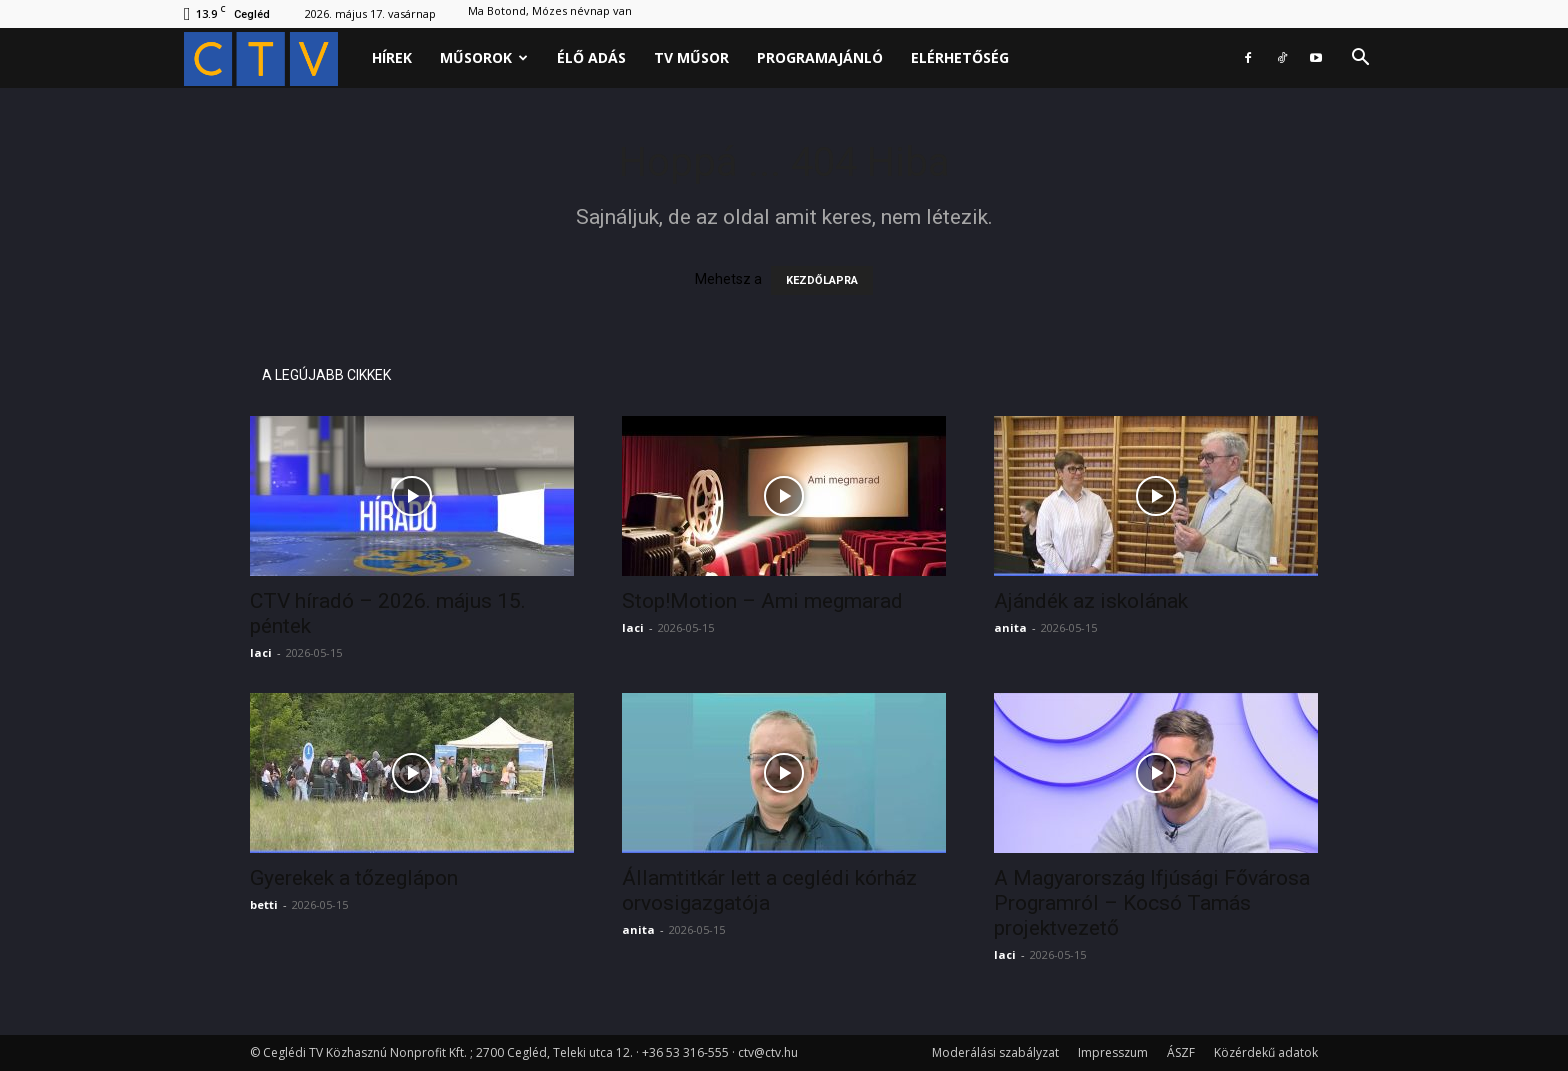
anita (1010, 627)
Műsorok (484, 57)
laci (261, 652)
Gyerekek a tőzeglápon (354, 878)
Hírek (392, 57)
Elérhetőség (960, 57)
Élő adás (591, 57)
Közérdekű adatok (1266, 1052)
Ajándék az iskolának (1091, 601)
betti (264, 904)
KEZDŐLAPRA (822, 280)
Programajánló (820, 57)
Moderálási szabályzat (995, 1052)
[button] (1360, 59)
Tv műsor (691, 57)
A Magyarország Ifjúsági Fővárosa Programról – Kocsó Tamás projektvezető (1152, 903)
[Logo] (271, 58)
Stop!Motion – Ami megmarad (762, 601)
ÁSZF (1181, 1052)
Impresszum (1113, 1052)
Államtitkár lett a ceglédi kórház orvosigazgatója (769, 890)
